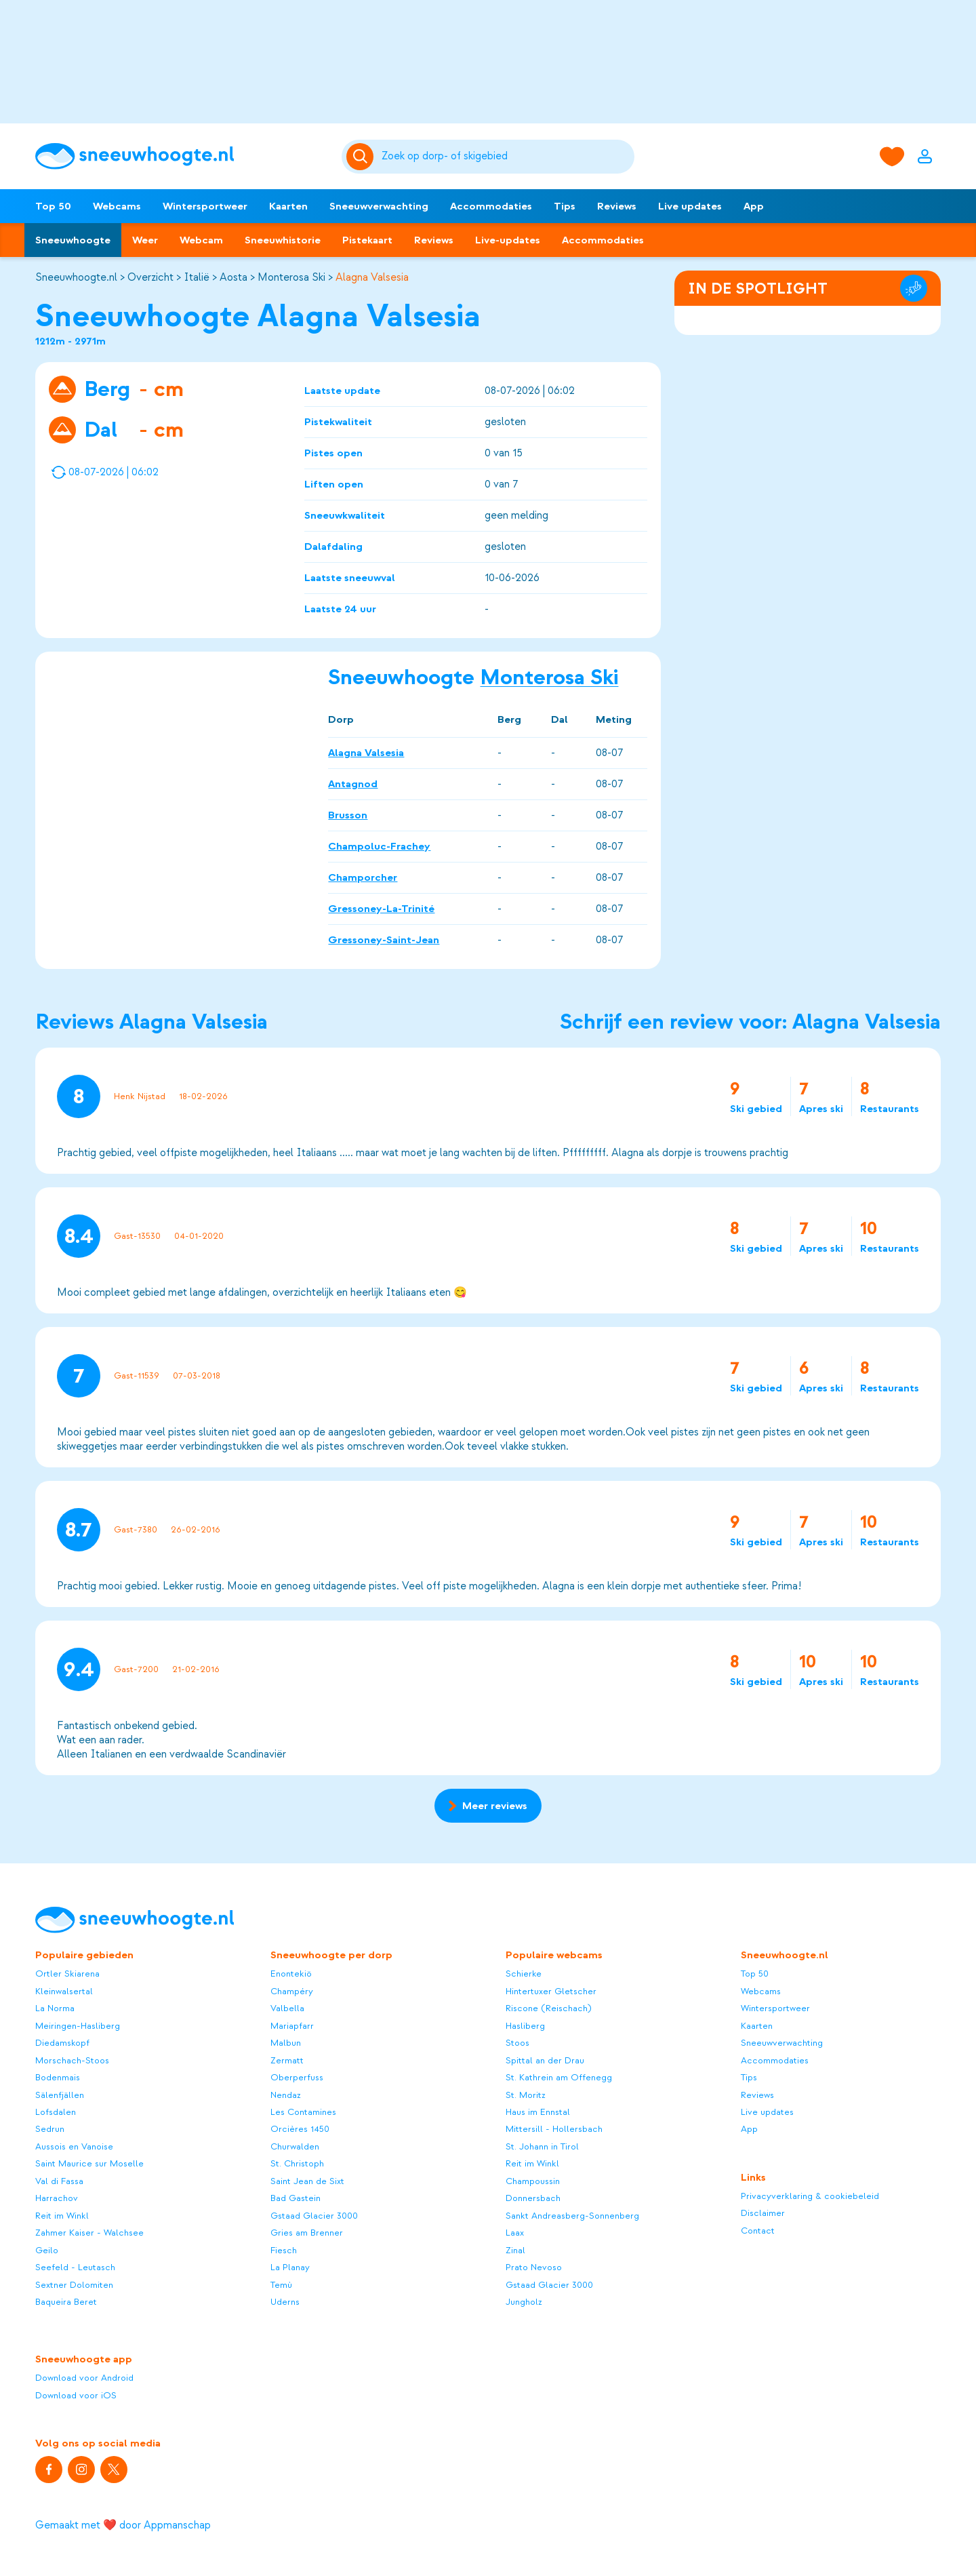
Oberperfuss (296, 2077)
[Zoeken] (506, 156)
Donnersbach (533, 2198)
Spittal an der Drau (545, 2060)
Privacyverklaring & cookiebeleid (810, 2196)
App (754, 206)
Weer (145, 240)
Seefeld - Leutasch (75, 2267)
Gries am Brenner (306, 2232)
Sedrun (49, 2129)
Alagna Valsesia (372, 277)
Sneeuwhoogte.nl (76, 277)
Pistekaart (367, 240)
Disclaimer (763, 2213)
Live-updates (507, 240)
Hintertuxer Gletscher (551, 1991)
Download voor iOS (76, 2395)
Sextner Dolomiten (74, 2285)
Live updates (690, 206)
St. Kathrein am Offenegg (559, 2077)
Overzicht (150, 277)
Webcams (117, 206)
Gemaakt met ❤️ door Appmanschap (123, 2525)
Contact (758, 2230)
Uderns (285, 2301)
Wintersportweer (205, 206)
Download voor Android (84, 2377)
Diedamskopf (62, 2042)
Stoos (517, 2042)
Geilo (46, 2250)
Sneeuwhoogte (72, 240)
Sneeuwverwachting (378, 206)
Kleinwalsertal (64, 1991)
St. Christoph (297, 2163)
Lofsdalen (55, 2112)
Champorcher (362, 877)
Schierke (524, 1973)
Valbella (287, 2008)
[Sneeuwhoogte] (181, 156)
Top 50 (53, 206)
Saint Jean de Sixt (307, 2181)
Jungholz (524, 2301)
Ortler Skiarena (67, 1973)
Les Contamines (303, 2112)
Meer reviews (488, 1805)
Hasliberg (525, 2026)
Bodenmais (57, 2077)
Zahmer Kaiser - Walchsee (89, 2232)
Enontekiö (291, 1973)
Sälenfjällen (59, 2095)
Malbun (285, 2042)
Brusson (347, 814)
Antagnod (353, 783)
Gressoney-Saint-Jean (383, 939)
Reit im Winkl (62, 2215)
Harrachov (56, 2198)
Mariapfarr (292, 2026)
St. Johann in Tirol (542, 2146)
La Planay (290, 2267)
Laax (515, 2232)
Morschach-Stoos (72, 2060)
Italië (196, 277)
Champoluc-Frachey (379, 845)
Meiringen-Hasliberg (77, 2026)
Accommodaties (491, 206)
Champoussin (533, 2181)
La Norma (55, 2008)
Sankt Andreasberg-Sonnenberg (572, 2215)
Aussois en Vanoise (74, 2146)
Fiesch (283, 2250)
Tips (564, 206)
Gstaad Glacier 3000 (314, 2215)
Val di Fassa (59, 2181)
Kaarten (288, 206)
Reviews (616, 206)
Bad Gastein (295, 2198)
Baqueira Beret (66, 2301)
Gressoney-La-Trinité (381, 908)
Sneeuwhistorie (283, 240)
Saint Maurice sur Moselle (89, 2163)
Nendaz (285, 2095)
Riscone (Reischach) (549, 2008)
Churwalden (294, 2146)
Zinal (515, 2250)
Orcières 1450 (299, 2129)
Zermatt (287, 2060)
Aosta (233, 277)
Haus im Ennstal (538, 2112)
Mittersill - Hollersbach (554, 2129)
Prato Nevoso (534, 2267)
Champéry (291, 1991)
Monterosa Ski (291, 277)
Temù (281, 2285)
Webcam (201, 240)
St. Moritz (526, 2095)
